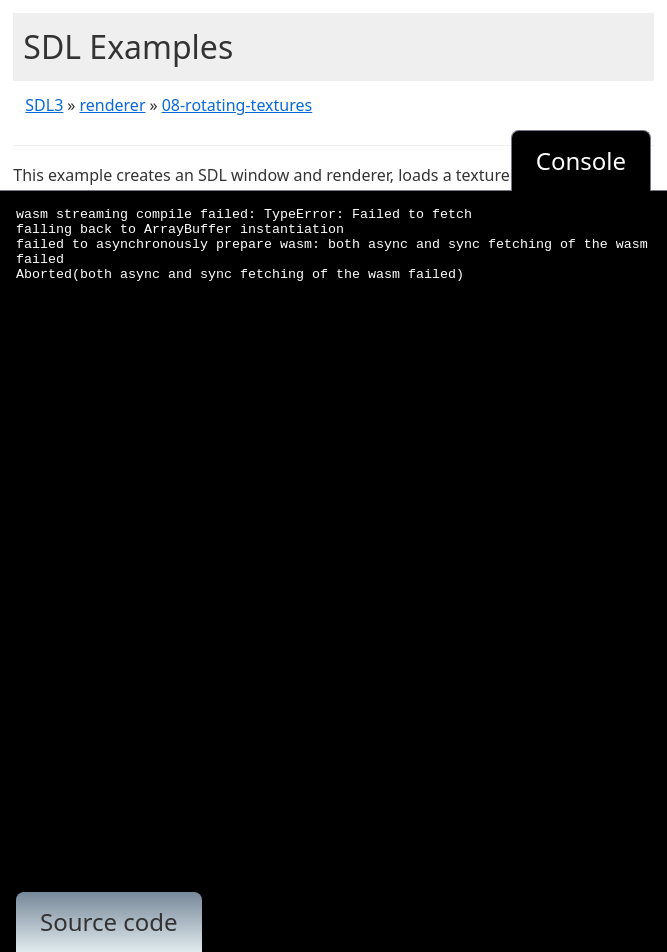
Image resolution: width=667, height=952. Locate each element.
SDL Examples (128, 46)
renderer (113, 105)
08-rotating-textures (237, 105)
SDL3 (44, 105)
